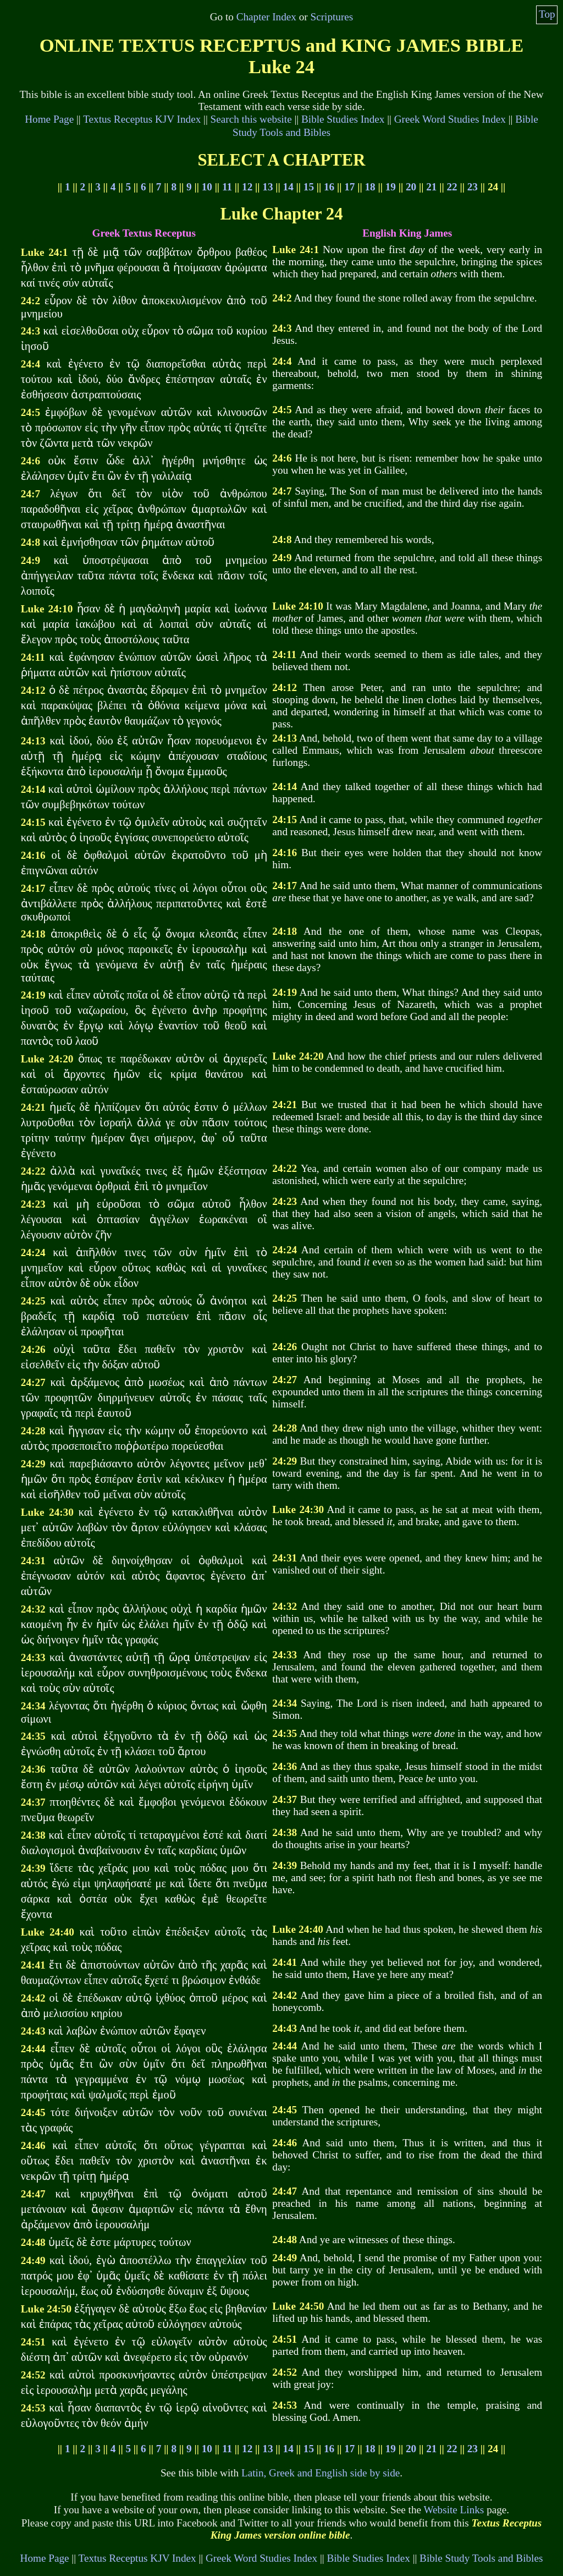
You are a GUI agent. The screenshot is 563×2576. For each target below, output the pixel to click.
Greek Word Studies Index (450, 119)
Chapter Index (266, 17)
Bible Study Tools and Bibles (481, 2558)
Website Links (453, 2509)
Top (547, 14)
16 (329, 187)
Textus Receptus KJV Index (142, 119)
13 (267, 187)
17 (349, 187)
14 (288, 187)
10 (207, 187)
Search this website (251, 119)
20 (411, 187)
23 (472, 187)
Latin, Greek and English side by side (320, 2473)
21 (431, 187)
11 (227, 187)
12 (247, 187)
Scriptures (331, 17)
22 (451, 187)
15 (308, 187)
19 (390, 187)
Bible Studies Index (342, 119)
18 (370, 187)
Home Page (49, 119)
